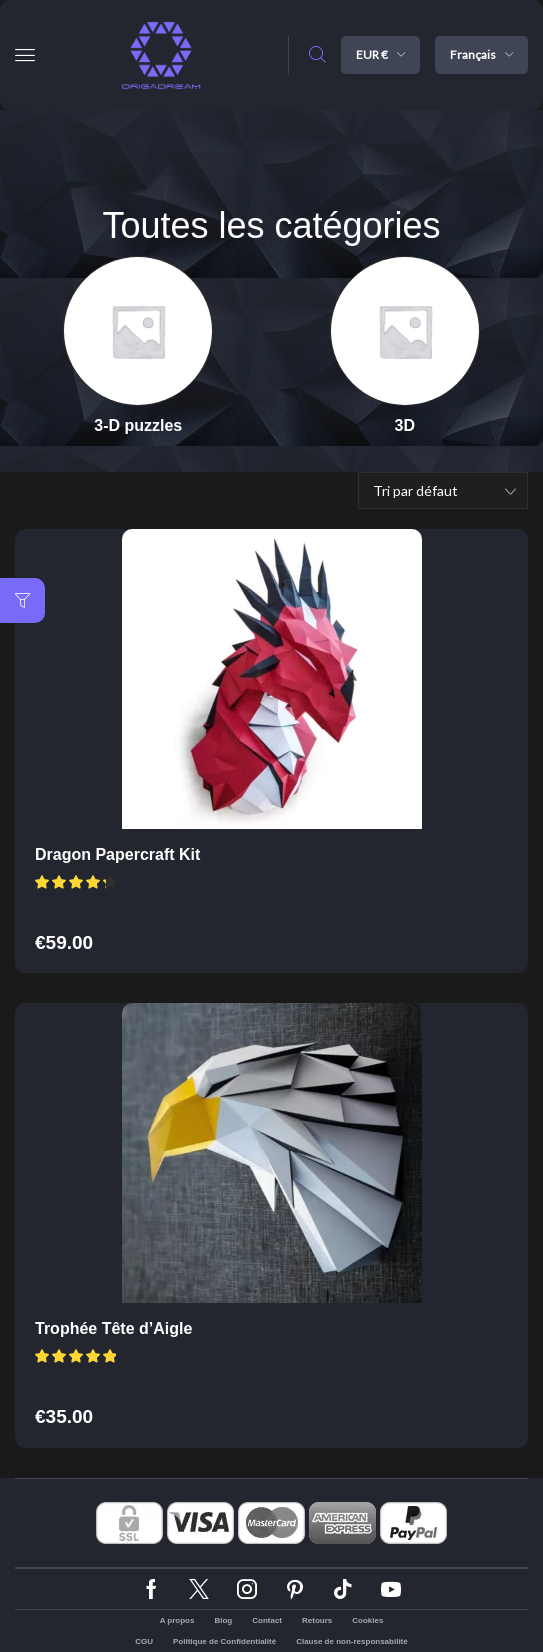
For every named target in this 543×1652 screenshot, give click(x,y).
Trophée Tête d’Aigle (113, 1328)
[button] (25, 55)
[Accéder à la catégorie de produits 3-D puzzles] (138, 426)
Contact (267, 1620)
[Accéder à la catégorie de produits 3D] (405, 426)
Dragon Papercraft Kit (117, 854)
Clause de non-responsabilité (352, 1641)
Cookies (367, 1620)
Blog (223, 1620)
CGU (144, 1641)
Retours (317, 1620)
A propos (177, 1620)
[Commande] (443, 490)
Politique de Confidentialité (224, 1641)
